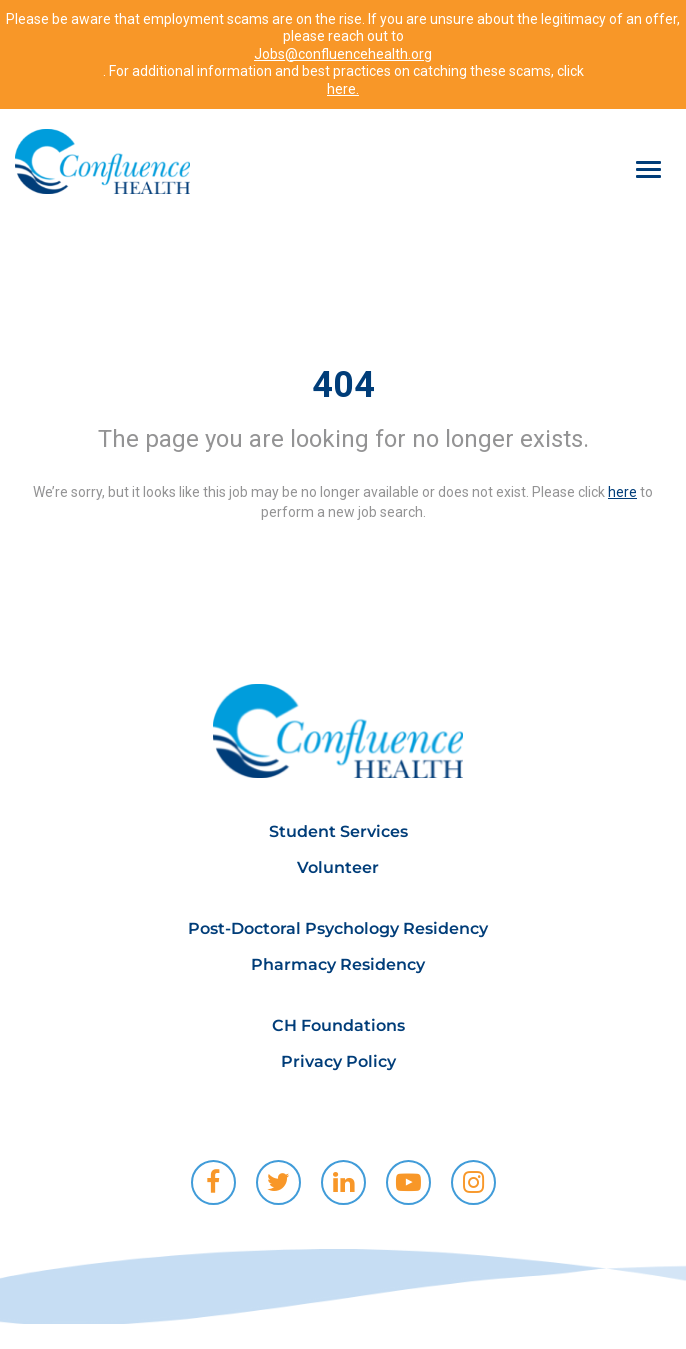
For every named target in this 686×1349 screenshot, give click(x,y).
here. (343, 89)
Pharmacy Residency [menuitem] (338, 964)
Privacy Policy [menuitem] (338, 1061)
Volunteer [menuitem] (338, 867)
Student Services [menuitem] (338, 831)
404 (343, 385)
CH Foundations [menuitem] (338, 1025)
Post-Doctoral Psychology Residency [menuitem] (338, 928)
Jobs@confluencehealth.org (343, 54)
